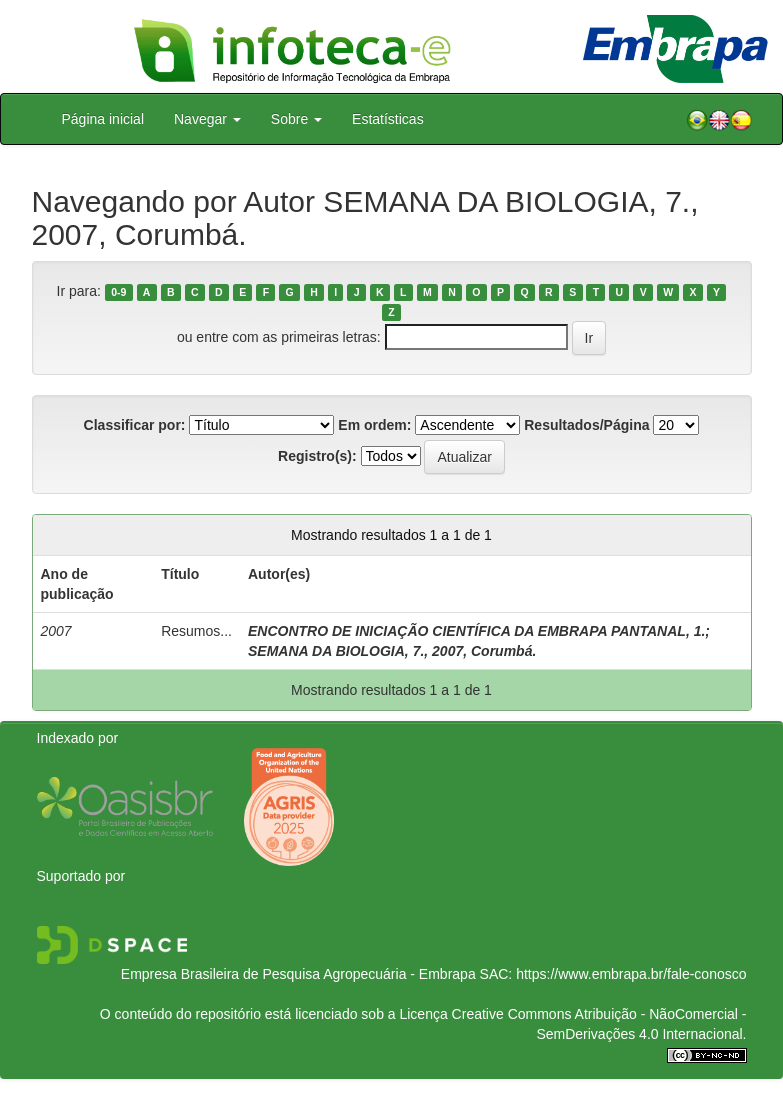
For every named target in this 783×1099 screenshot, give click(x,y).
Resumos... (196, 631)
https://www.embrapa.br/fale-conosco (631, 974)
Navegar (207, 119)
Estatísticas (388, 119)
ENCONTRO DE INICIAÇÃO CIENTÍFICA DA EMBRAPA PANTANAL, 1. (476, 631)
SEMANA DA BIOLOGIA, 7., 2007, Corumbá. (392, 651)
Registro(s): (317, 456)
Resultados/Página (586, 425)
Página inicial (103, 119)
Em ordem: (374, 425)
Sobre (296, 119)
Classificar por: (135, 425)
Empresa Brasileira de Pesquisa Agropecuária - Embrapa (298, 974)
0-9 (118, 292)
